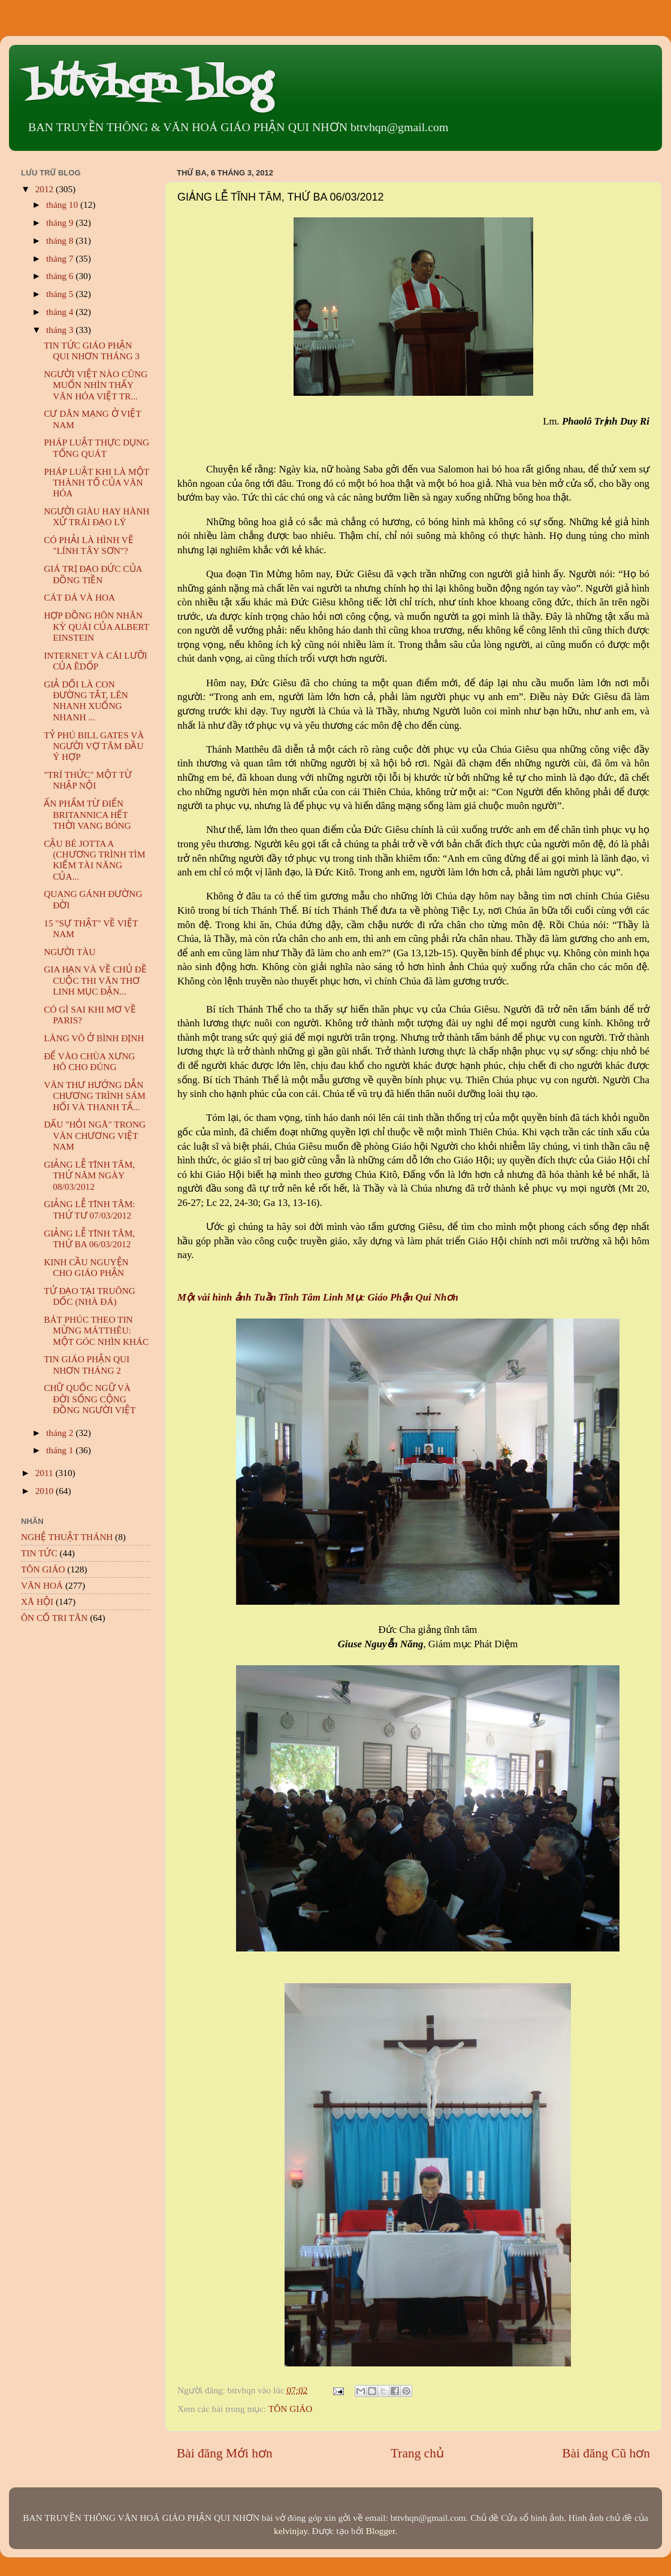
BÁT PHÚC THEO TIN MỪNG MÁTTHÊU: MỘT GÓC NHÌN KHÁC (96, 1330)
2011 (45, 1473)
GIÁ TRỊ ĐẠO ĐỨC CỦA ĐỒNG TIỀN (93, 573)
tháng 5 (60, 294)
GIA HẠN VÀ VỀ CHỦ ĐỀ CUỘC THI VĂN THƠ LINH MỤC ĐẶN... (95, 980)
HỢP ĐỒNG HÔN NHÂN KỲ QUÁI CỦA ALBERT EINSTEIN (96, 626)
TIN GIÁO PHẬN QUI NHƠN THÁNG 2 (86, 1364)
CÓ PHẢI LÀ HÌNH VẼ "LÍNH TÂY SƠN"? (89, 545)
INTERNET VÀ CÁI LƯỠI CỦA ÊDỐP (95, 660)
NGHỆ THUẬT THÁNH (67, 1537)
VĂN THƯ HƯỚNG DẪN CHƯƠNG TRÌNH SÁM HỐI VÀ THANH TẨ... (95, 1096)
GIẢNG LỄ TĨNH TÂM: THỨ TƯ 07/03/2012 (89, 1209)
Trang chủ (417, 2453)
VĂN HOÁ (42, 1585)
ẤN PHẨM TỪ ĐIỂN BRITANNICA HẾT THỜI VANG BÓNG (87, 814)
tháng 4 (60, 312)
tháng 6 (60, 276)
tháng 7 (60, 258)
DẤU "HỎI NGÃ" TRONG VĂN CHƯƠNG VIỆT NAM (95, 1135)
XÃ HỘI (37, 1601)
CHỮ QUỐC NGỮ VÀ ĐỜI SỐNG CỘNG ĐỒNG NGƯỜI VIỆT (89, 1399)
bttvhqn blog (149, 85)
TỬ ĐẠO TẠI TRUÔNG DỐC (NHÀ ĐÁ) (89, 1296)
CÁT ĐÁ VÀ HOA (79, 597)
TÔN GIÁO (290, 2409)
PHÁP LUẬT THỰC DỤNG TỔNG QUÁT (96, 447)
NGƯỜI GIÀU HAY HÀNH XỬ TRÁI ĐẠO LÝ (96, 516)
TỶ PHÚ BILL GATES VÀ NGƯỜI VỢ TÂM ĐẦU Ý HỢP (94, 746)
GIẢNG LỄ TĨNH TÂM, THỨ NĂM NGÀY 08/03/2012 (89, 1175)
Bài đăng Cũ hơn (606, 2453)
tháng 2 (60, 1433)
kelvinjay (290, 2531)
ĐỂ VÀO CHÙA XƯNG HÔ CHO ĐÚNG (89, 1061)
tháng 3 (60, 330)
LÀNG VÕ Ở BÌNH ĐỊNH (94, 1038)
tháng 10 (63, 204)
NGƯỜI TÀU (69, 952)
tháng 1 (60, 1450)
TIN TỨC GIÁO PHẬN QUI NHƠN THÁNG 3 (92, 350)
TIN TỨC (39, 1553)
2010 (45, 1491)
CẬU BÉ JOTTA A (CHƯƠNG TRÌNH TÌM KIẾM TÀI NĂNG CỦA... (94, 859)
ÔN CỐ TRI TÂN (54, 1618)
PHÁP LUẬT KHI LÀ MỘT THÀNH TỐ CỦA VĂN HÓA (96, 482)
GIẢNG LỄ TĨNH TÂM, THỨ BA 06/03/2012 (89, 1238)
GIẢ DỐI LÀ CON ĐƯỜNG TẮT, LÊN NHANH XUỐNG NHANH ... (86, 700)
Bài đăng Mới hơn (225, 2453)
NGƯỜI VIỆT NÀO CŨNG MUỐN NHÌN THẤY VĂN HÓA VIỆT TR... (95, 385)
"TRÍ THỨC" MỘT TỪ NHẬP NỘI (88, 779)
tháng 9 (60, 222)
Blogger (380, 2531)
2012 (45, 189)
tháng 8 (60, 240)
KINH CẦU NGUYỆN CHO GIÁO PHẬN (86, 1267)
